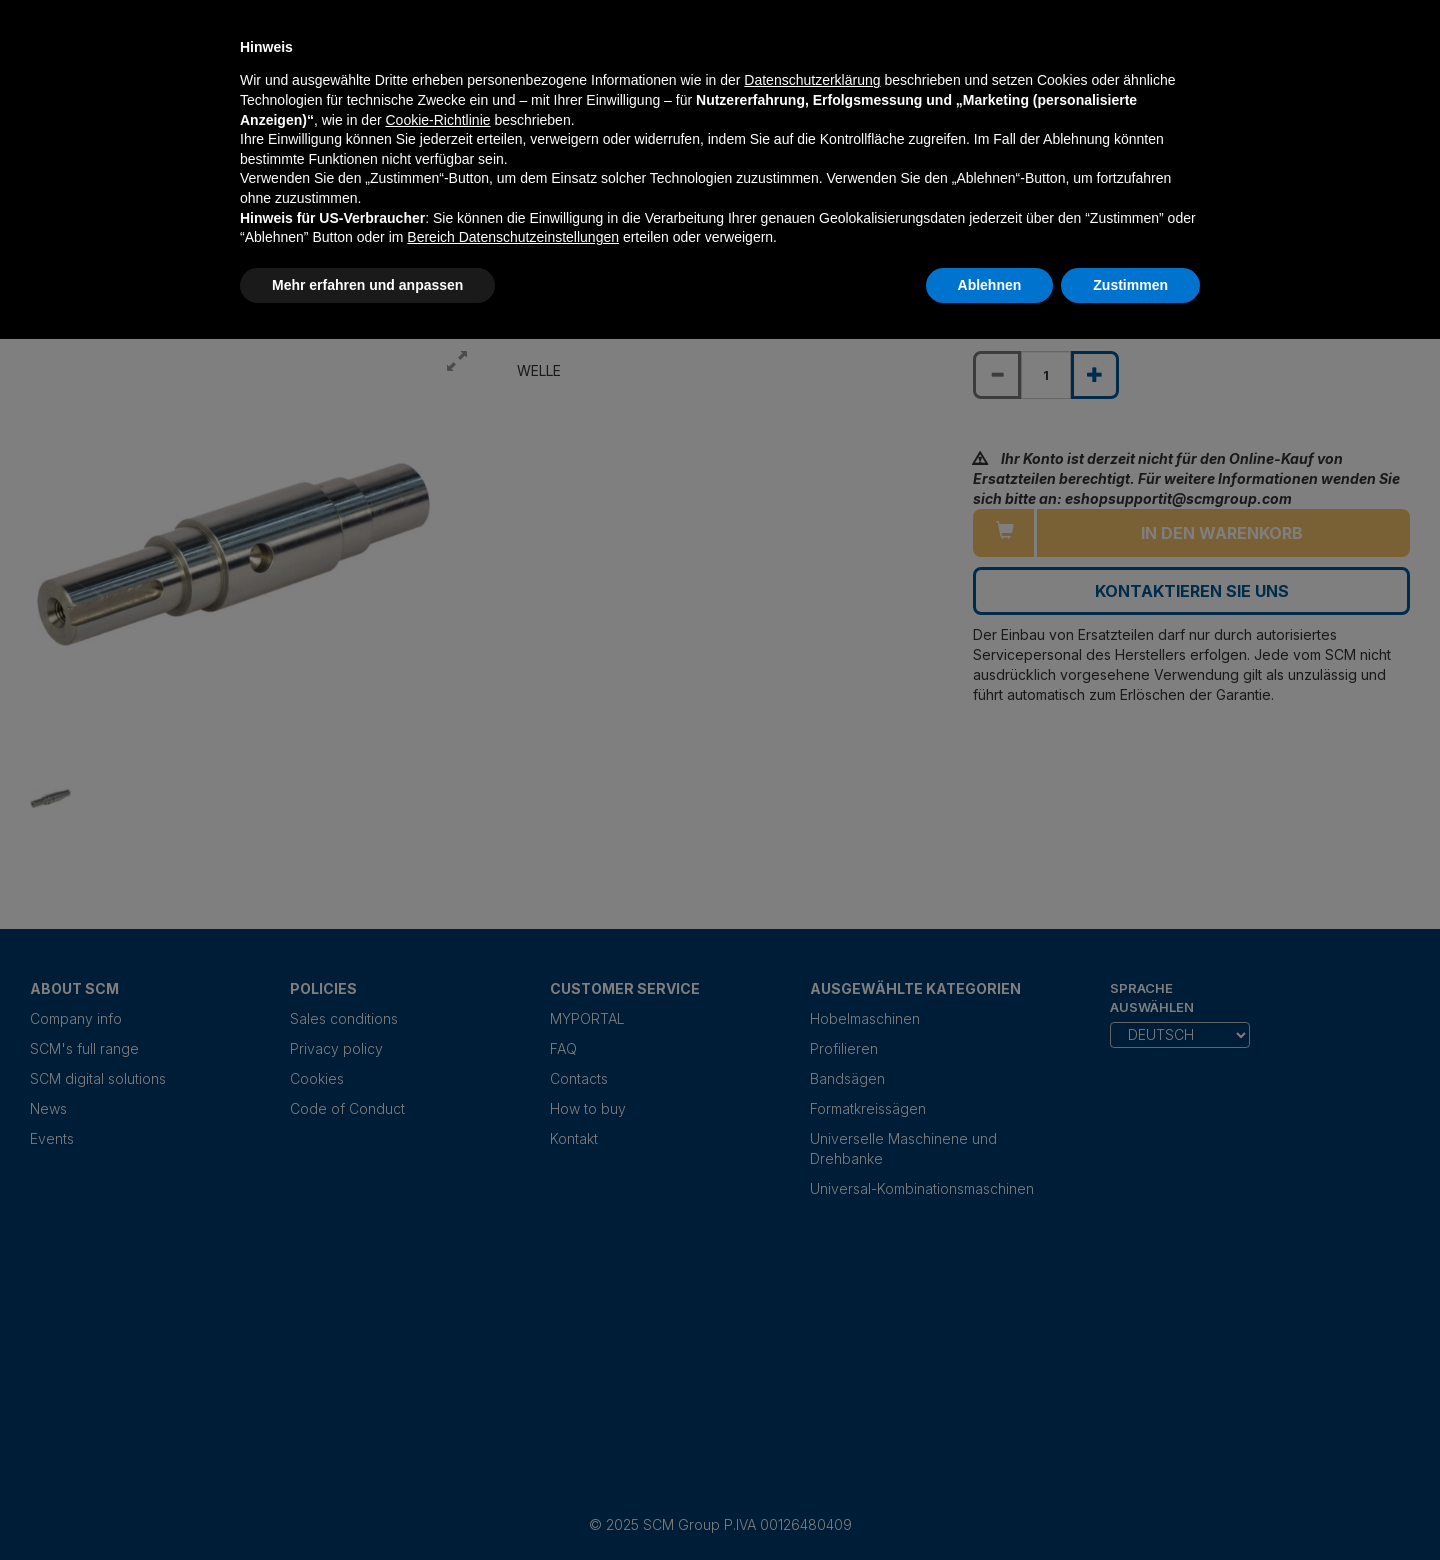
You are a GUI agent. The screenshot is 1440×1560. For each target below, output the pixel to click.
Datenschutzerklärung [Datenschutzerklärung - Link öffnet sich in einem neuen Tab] (812, 80)
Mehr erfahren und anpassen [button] (367, 285)
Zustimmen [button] (1130, 285)
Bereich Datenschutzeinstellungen (513, 237)
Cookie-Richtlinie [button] (437, 120)
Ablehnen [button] (990, 285)
